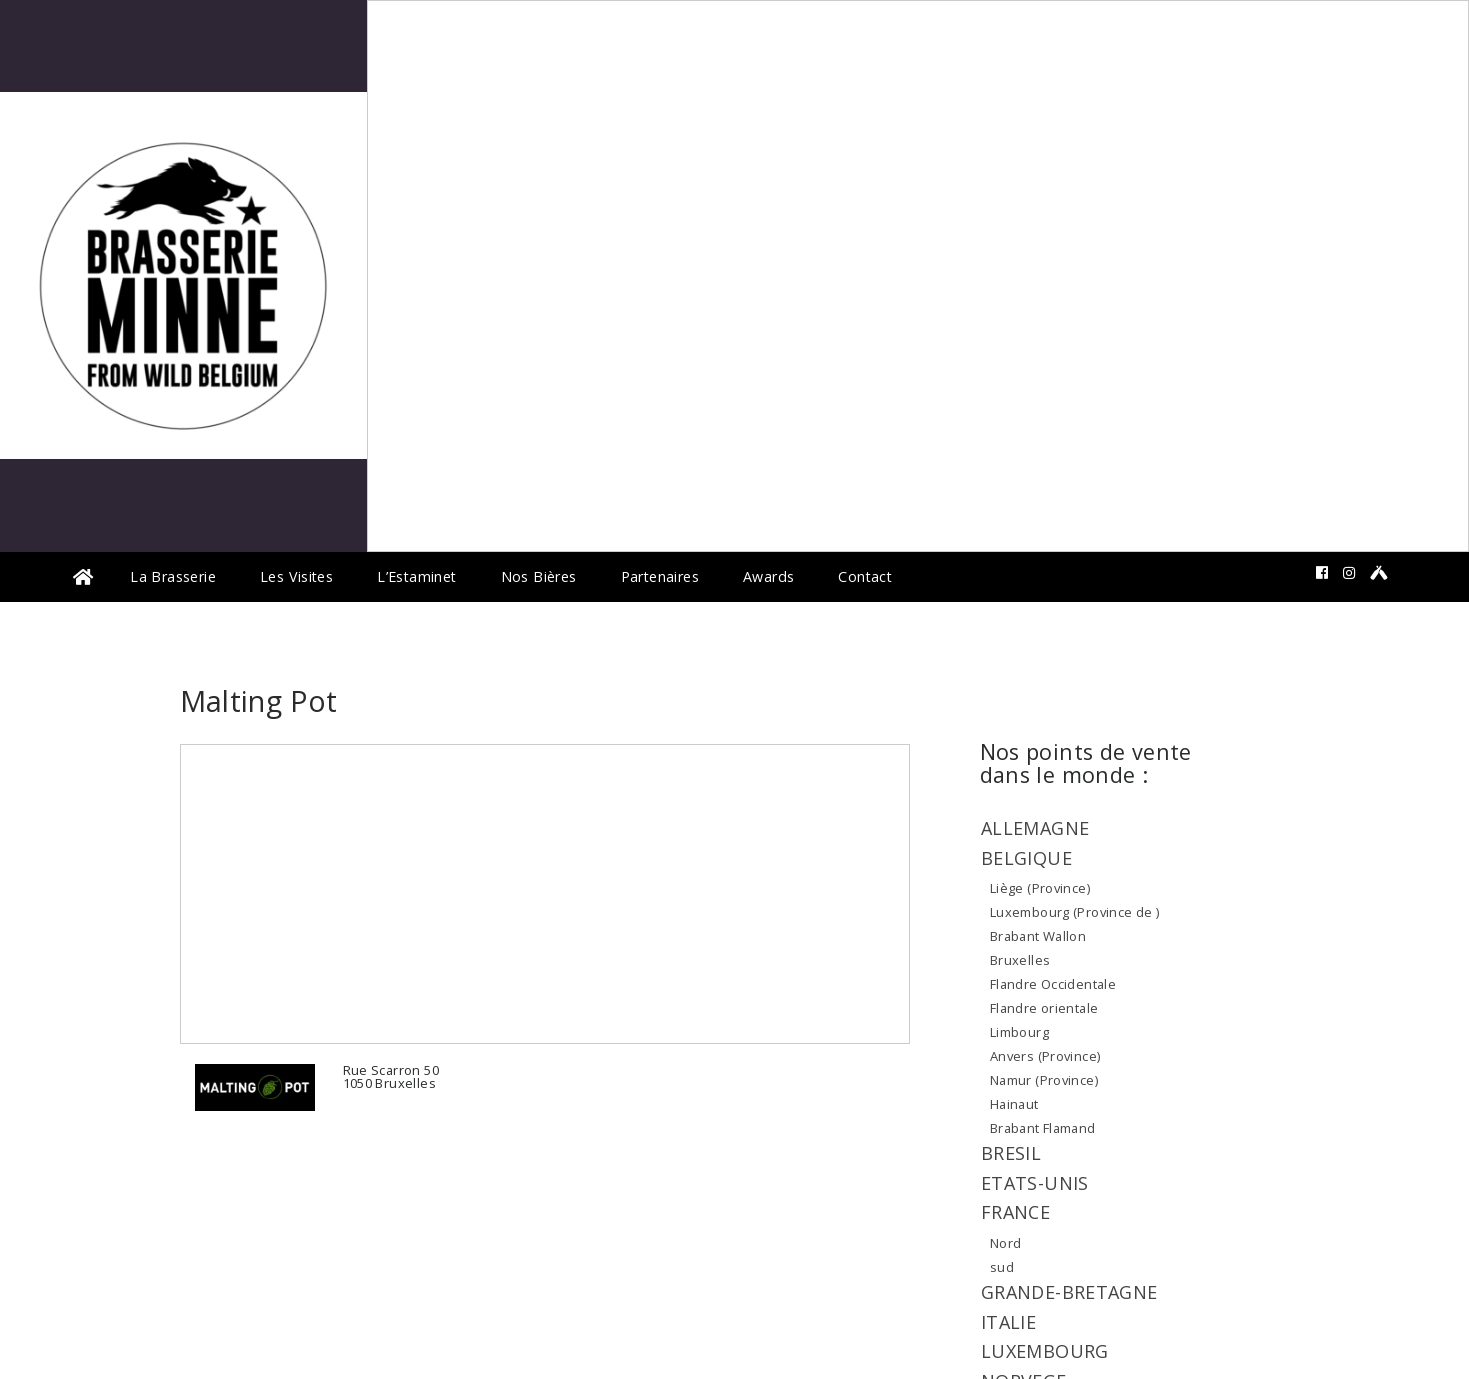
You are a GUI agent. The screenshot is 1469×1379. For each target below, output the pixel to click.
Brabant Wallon (1038, 936)
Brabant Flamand (1043, 1128)
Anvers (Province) (1045, 1056)
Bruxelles (1020, 960)
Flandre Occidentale (1053, 984)
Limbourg (1019, 1032)
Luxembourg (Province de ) (1075, 912)
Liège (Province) (1040, 888)
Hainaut (1014, 1104)
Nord (1006, 1243)
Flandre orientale (1044, 1008)
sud (1002, 1267)
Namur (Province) (1044, 1080)
